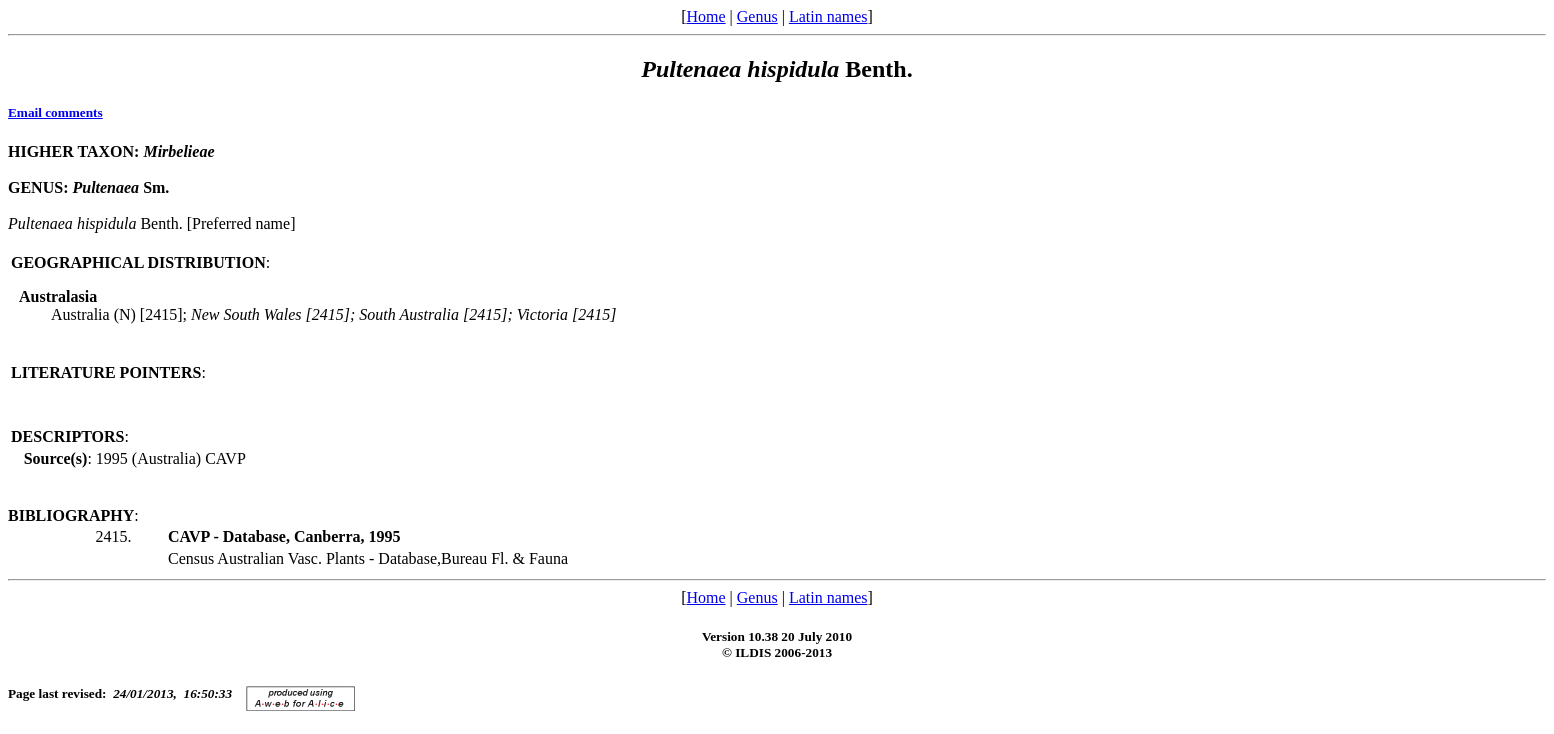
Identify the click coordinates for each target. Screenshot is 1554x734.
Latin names (828, 16)
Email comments (55, 112)
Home (705, 16)
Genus (757, 16)
